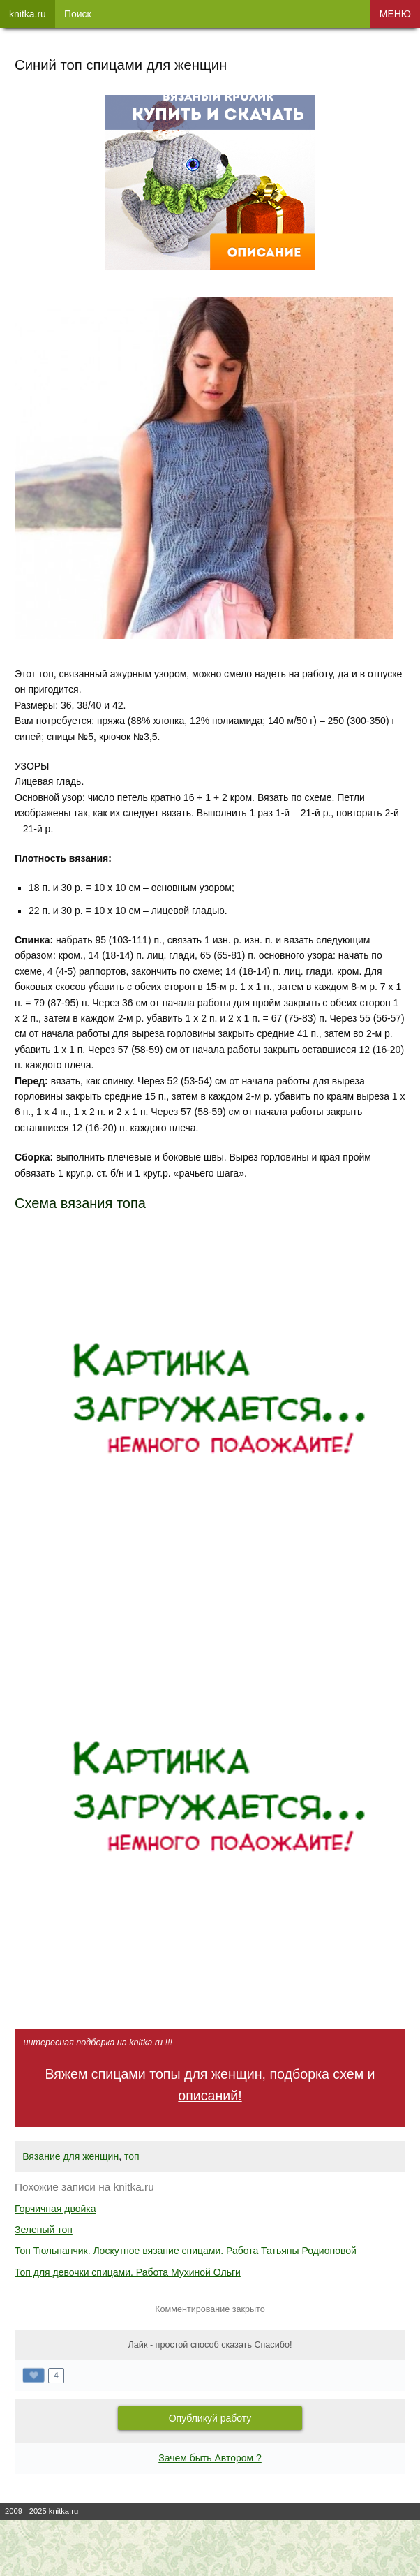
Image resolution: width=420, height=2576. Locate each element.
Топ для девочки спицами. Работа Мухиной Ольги (128, 2272)
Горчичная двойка (55, 2208)
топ (132, 2156)
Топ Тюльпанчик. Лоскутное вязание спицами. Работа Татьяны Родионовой (186, 2250)
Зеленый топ (44, 2229)
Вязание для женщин (70, 2156)
